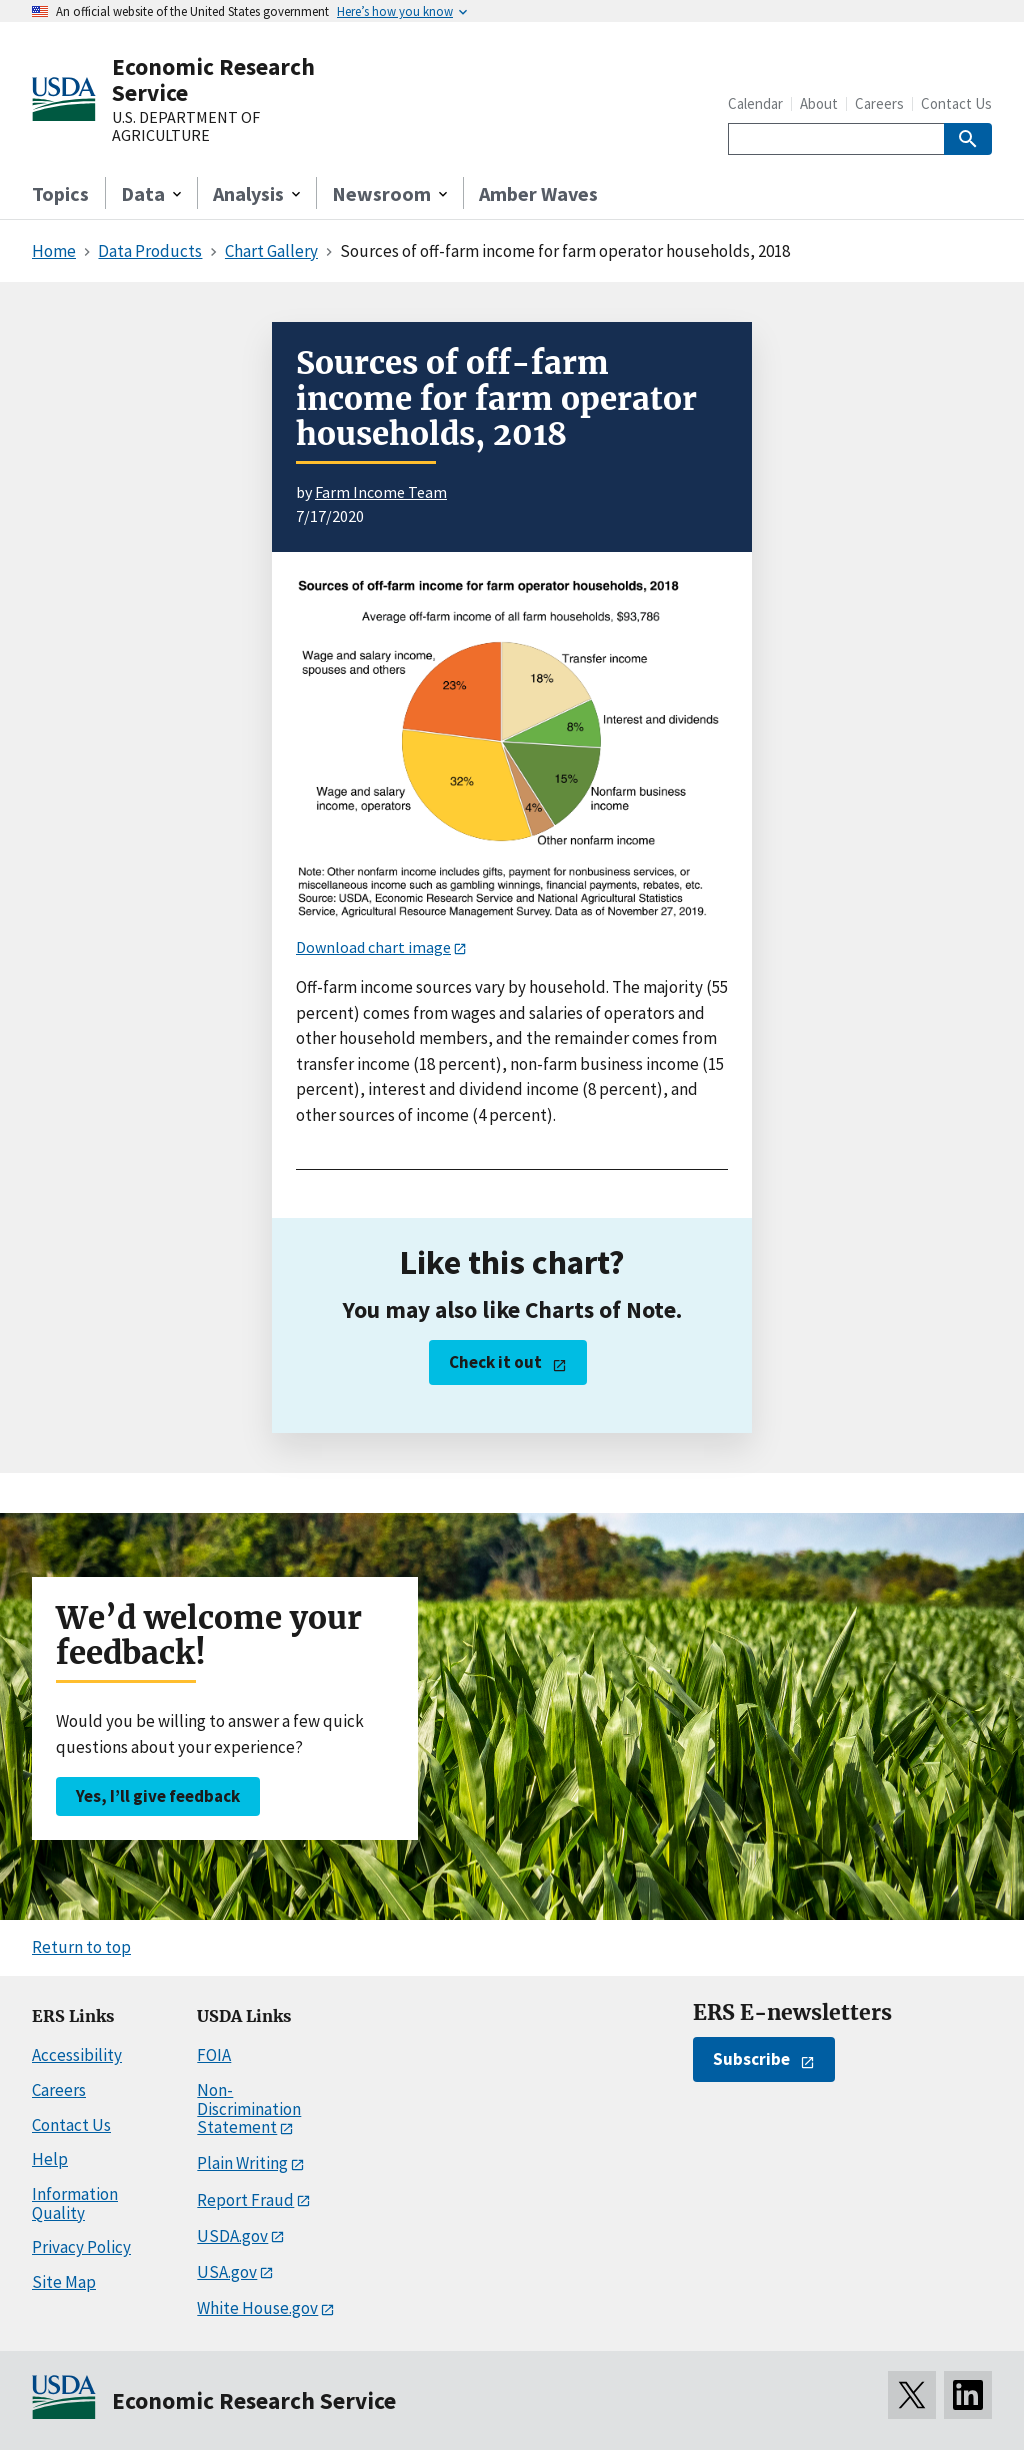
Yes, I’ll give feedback (158, 1796)
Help (50, 2159)
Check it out (495, 1362)
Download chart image (373, 947)
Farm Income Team (381, 492)
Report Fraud (245, 2200)
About (819, 103)
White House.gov (257, 2308)
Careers (879, 103)
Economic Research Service (213, 79)
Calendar (755, 103)
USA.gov (227, 2272)
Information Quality (75, 2203)
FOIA (214, 2055)
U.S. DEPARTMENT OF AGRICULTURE (186, 126)
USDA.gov (232, 2236)
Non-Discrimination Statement (249, 2108)
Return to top (81, 1947)
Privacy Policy (81, 2247)
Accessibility (77, 2055)
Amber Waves (538, 193)
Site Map (64, 2282)
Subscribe (751, 2059)
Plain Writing (242, 2163)
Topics (60, 193)
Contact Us (956, 103)
